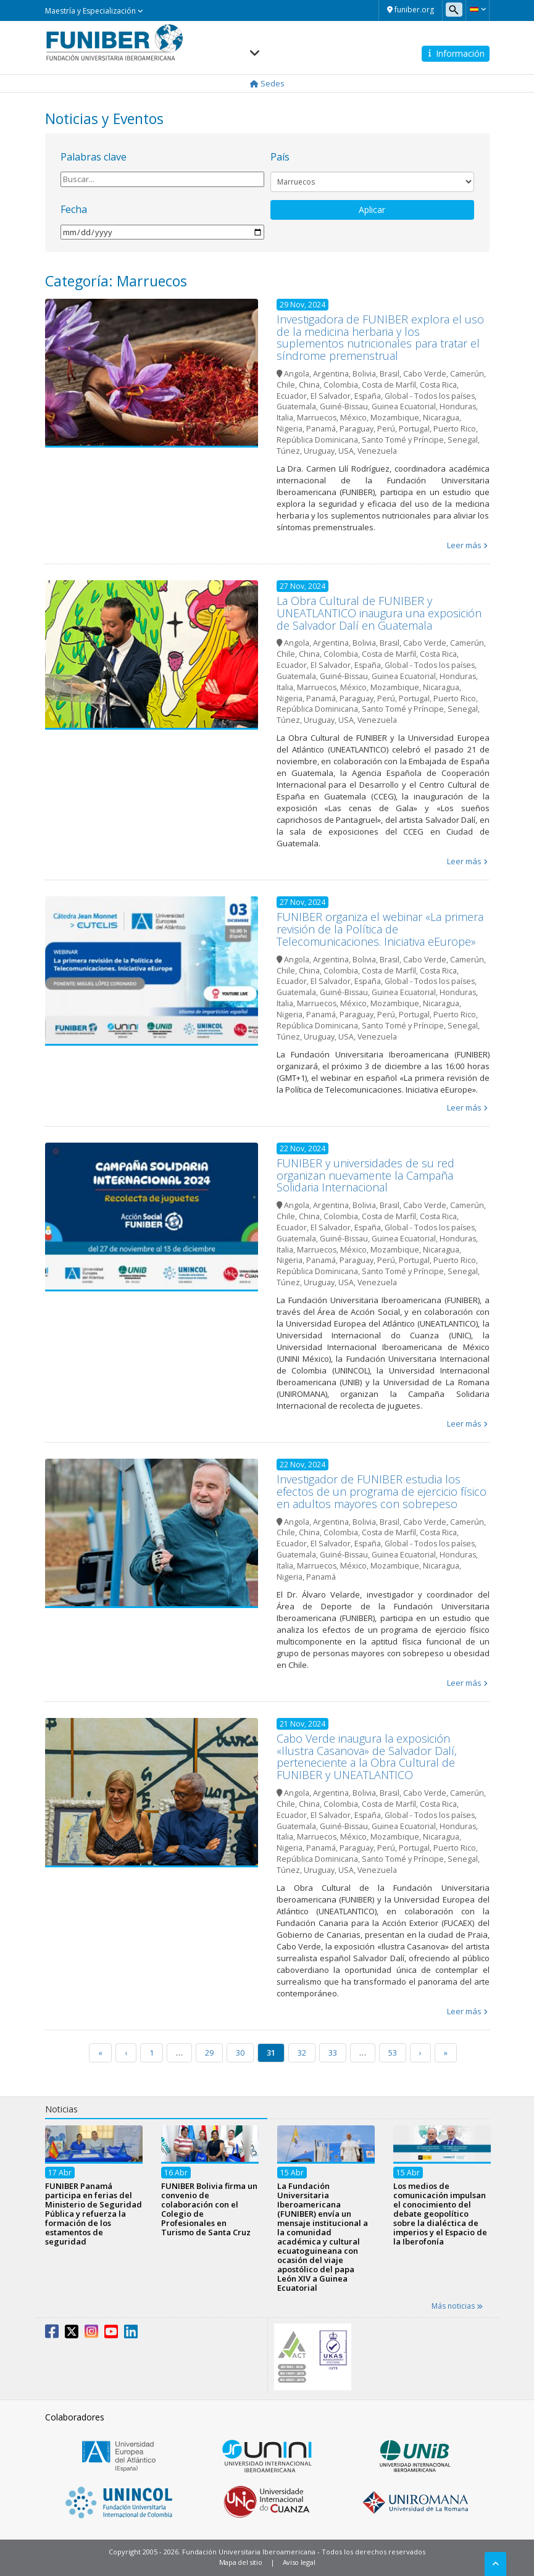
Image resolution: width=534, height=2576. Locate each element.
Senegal (463, 440)
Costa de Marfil (389, 385)
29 (209, 2052)
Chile (286, 385)
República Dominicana (317, 440)
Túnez (288, 451)
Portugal (414, 428)
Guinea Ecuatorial (404, 406)
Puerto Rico (454, 428)
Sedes (267, 83)
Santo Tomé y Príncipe (403, 440)
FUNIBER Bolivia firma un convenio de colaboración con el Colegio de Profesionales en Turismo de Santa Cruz (209, 2209)
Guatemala (296, 406)
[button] (477, 9)
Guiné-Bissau (344, 406)
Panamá (321, 428)
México (353, 417)
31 (271, 2052)
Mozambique (394, 417)
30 (240, 2052)
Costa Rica (438, 385)
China (309, 385)
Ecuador (292, 396)
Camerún (467, 374)
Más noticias (457, 2306)
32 (302, 2052)
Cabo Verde (424, 374)
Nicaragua (441, 417)
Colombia (340, 385)
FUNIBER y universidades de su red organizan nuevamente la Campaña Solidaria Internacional (365, 1175)
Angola (296, 374)
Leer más (464, 545)
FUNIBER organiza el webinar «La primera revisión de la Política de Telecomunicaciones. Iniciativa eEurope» (380, 929)
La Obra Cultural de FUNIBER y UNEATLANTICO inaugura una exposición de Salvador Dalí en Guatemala (379, 613)
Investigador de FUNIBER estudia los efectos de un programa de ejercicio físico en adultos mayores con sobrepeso (381, 1491)
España (367, 396)
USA (346, 451)
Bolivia (364, 374)
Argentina (331, 374)
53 (392, 2052)
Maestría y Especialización (94, 11)
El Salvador (331, 396)
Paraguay (356, 428)
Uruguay (319, 451)
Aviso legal (299, 2562)
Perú (386, 428)
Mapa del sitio (240, 2562)
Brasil (389, 374)
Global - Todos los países (430, 396)
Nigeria (289, 428)
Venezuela (377, 451)
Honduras (458, 406)
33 (332, 2052)
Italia (285, 417)
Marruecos (316, 417)
